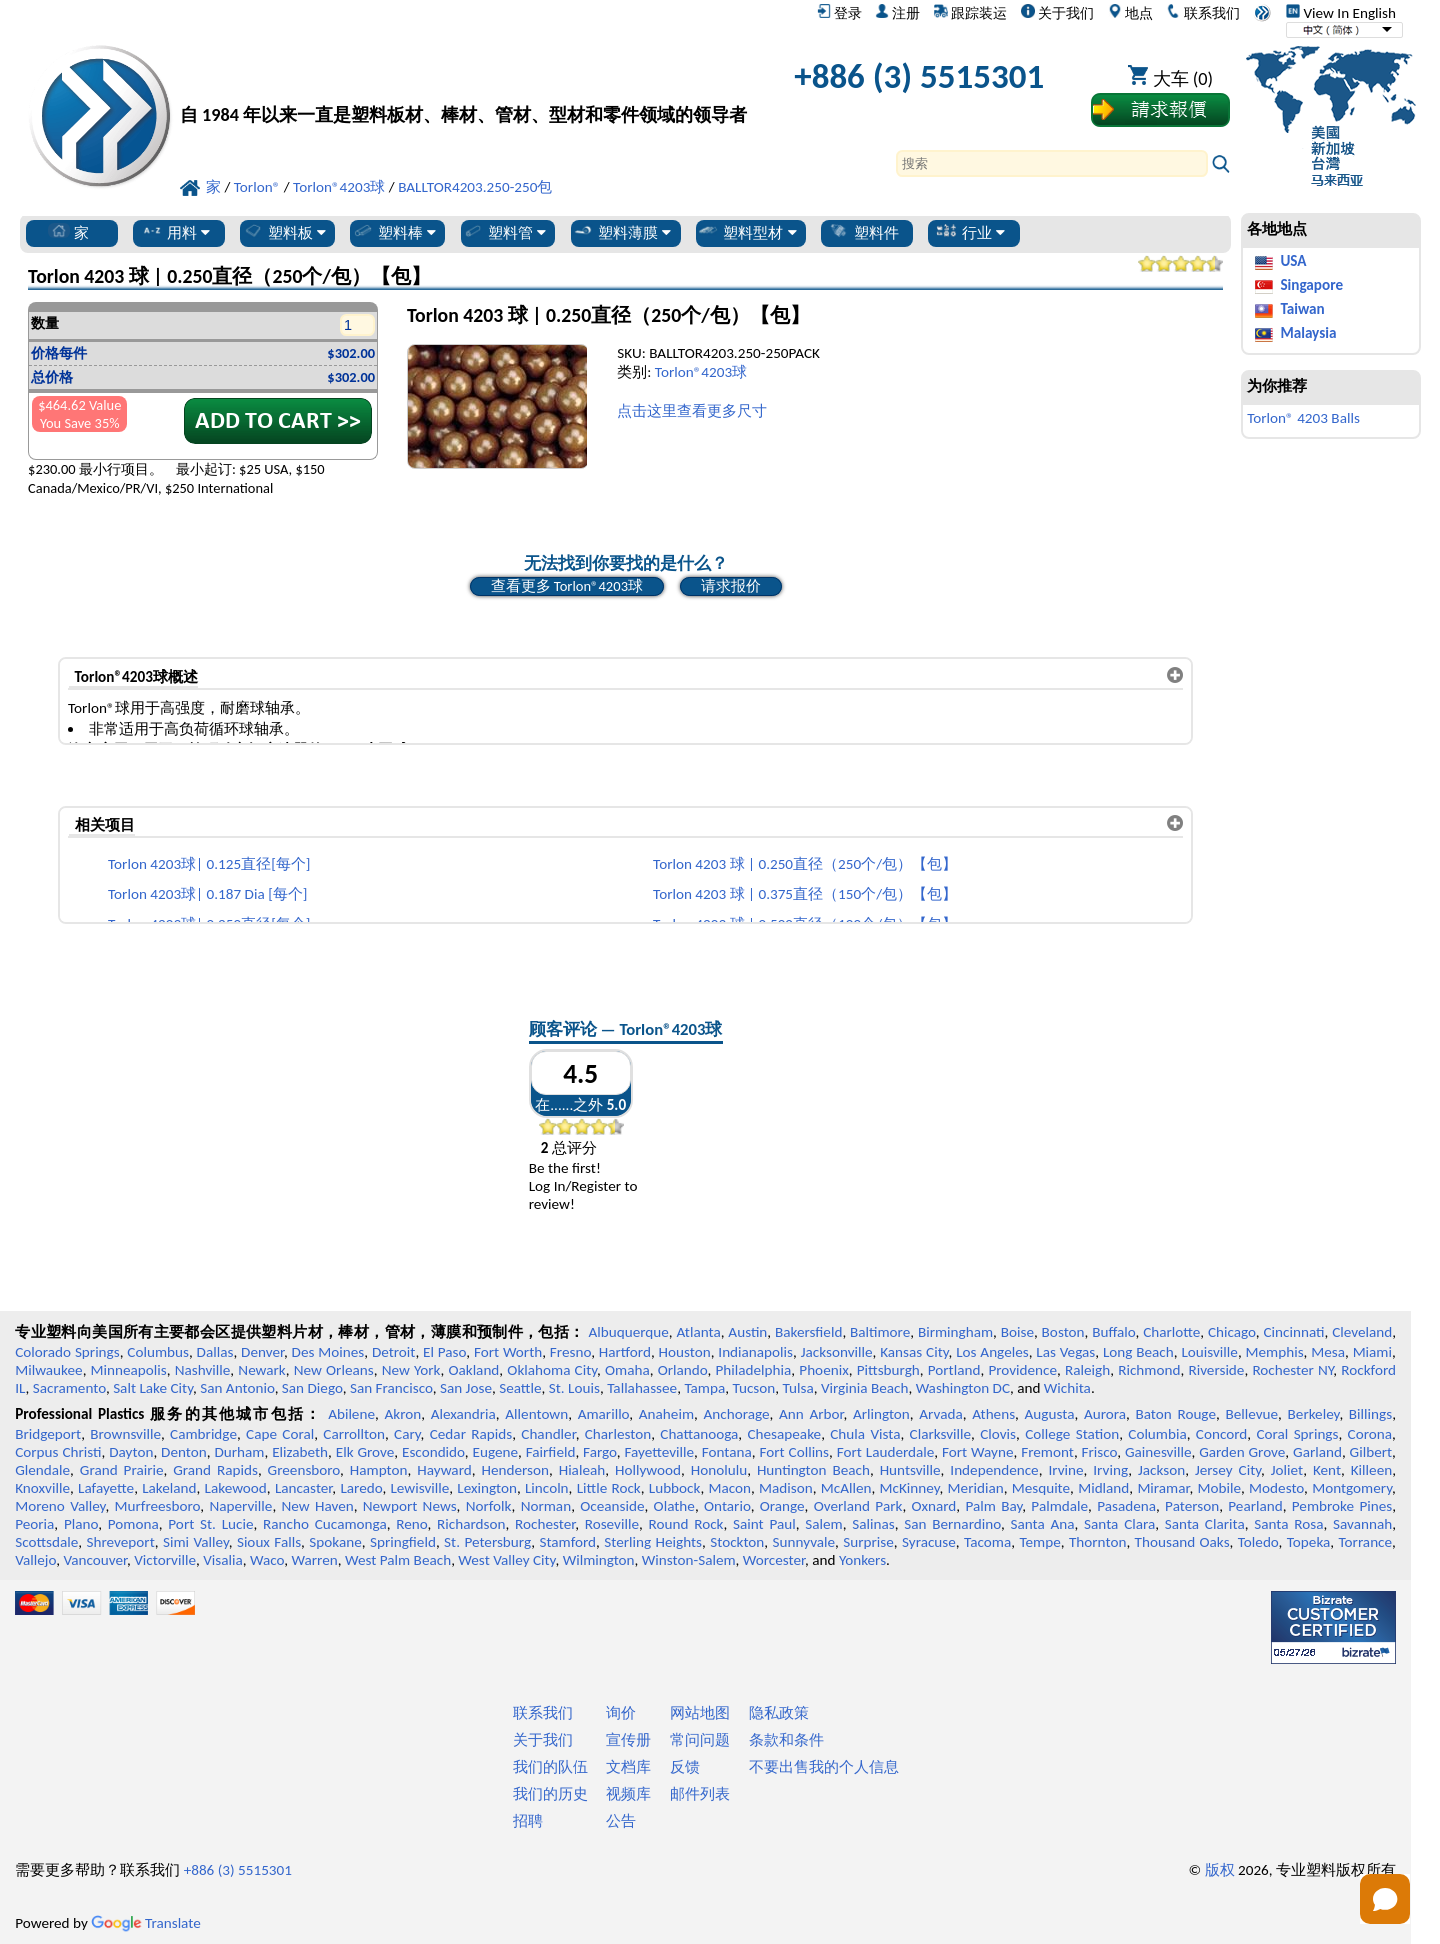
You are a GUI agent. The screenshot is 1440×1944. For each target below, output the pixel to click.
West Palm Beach (398, 1560)
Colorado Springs (67, 1352)
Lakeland (169, 1488)
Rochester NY (1292, 1370)
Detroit (394, 1352)
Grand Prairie (122, 1470)
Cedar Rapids (471, 1434)
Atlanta (698, 1332)
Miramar (1163, 1488)
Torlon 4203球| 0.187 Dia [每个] (207, 894)
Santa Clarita (1205, 1524)
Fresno (570, 1352)
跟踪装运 (970, 13)
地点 (1130, 13)
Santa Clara (1119, 1524)
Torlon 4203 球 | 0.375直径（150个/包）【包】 (805, 894)
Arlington (881, 1414)
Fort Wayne (977, 1452)
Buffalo (1113, 1332)
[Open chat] (1385, 1899)
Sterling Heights (653, 1542)
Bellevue (1251, 1414)
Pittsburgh (888, 1370)
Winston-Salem (689, 1560)
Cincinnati (1293, 1332)
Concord (1221, 1434)
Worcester (774, 1560)
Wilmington (599, 1560)
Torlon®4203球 (701, 372)
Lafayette (106, 1488)
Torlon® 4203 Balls (1303, 418)
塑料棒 (394, 232)
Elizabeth (300, 1452)
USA (1293, 261)
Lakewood (236, 1488)
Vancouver (95, 1560)
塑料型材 (746, 232)
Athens (993, 1414)
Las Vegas (1065, 1352)
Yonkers (862, 1560)
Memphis (1275, 1352)
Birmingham (955, 1332)
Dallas (215, 1352)
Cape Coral (280, 1434)
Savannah (1362, 1524)
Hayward (444, 1470)
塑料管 (504, 232)
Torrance (1366, 1542)
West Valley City (506, 1560)
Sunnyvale (804, 1542)
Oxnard (933, 1506)
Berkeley (1314, 1414)
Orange (782, 1506)
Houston (685, 1352)
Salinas (873, 1524)
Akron (402, 1414)
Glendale (42, 1470)
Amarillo (604, 1414)
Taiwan (1302, 309)
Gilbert (1371, 1452)
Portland (954, 1370)
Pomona (133, 1524)
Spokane (335, 1542)
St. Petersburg (487, 1542)
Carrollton (354, 1434)
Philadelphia (754, 1370)
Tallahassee (642, 1388)
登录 (839, 13)
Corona (1370, 1434)
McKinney (910, 1488)
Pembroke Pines (1342, 1506)
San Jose (466, 1388)
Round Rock (686, 1524)
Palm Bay (993, 1506)
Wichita (1067, 1388)
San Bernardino (952, 1524)
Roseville (612, 1524)
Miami (1372, 1352)
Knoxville (42, 1488)
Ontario (727, 1506)
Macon (730, 1488)
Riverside (1216, 1370)
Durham (239, 1452)
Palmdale (1059, 1506)
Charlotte (1171, 1332)
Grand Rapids (215, 1470)
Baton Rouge (1175, 1414)
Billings (1370, 1414)
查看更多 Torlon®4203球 (567, 586)
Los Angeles (992, 1352)
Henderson (515, 1470)
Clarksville (941, 1434)
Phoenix (823, 1370)
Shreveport (121, 1542)
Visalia (223, 1560)
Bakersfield (808, 1332)
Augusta (1050, 1414)
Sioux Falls (269, 1542)
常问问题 (700, 1740)
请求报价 (731, 586)
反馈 (685, 1767)
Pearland (1255, 1506)
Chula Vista (865, 1434)
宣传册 (628, 1740)
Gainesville (1158, 1452)
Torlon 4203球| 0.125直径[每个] (209, 864)
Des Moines (328, 1352)
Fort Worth (508, 1352)
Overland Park (858, 1506)
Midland (1103, 1488)
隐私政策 (779, 1713)
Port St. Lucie (210, 1524)
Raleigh (1087, 1370)
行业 (970, 232)
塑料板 (284, 232)
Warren (315, 1560)
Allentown (536, 1414)
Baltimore (880, 1332)
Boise (1017, 1332)
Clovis (998, 1434)
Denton (184, 1452)
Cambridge (203, 1434)
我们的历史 (550, 1794)
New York (411, 1370)
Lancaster (303, 1488)
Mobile (1220, 1488)
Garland (1317, 1452)
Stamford (567, 1542)
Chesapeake (784, 1434)
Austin (747, 1332)
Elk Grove (365, 1452)
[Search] (1052, 163)
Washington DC (963, 1388)
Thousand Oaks (1182, 1542)
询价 (621, 1713)
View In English (1341, 13)
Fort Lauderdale (886, 1452)
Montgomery (1352, 1488)
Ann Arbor (811, 1414)
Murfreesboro (158, 1506)
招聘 (528, 1821)
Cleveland (1362, 1332)
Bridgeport (48, 1434)
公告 (621, 1821)
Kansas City (914, 1352)
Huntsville (910, 1470)
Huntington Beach (813, 1470)
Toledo (1258, 1542)
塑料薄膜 (621, 232)
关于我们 (1057, 13)
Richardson (471, 1524)
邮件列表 (700, 1794)
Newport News (410, 1506)
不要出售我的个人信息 (824, 1767)
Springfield (403, 1542)
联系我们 (1202, 13)
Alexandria (463, 1414)
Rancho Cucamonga (325, 1524)
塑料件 (863, 232)
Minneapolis (129, 1370)
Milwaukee (48, 1370)
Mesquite (1041, 1488)
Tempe (1039, 1542)
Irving (1110, 1470)
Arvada (940, 1414)
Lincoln (547, 1488)
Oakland (473, 1370)
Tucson (753, 1388)
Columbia (1157, 1434)
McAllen (846, 1488)
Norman (546, 1506)
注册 (897, 13)
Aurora (1105, 1414)
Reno (411, 1524)
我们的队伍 (550, 1767)
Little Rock (609, 1488)
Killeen (1371, 1470)
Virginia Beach (865, 1388)
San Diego (312, 1388)
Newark (261, 1370)
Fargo (600, 1452)
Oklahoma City (552, 1370)
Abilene (351, 1414)
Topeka (1309, 1542)
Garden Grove (1242, 1452)
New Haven (318, 1506)
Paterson (1192, 1506)
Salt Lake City (153, 1388)
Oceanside (612, 1506)
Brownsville (125, 1434)
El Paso (444, 1352)
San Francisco (391, 1388)
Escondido (433, 1452)
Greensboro (304, 1470)
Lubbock (675, 1488)
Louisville (1209, 1352)
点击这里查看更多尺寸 (692, 411)
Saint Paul (764, 1524)
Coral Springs (1297, 1434)
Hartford (625, 1352)
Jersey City (1228, 1470)
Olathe (674, 1506)
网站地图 (700, 1713)
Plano (81, 1524)
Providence (1022, 1370)
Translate (146, 1923)
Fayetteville (660, 1452)
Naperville (240, 1506)
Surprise (868, 1542)
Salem (823, 1524)
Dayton (131, 1452)
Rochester (545, 1524)
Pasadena (1126, 1506)
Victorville (165, 1560)
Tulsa (798, 1388)
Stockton (737, 1542)
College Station (1072, 1434)
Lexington (487, 1488)
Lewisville (419, 1488)
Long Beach (1138, 1352)
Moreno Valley (60, 1506)
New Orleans (334, 1370)
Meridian (976, 1488)
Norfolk (489, 1506)
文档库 (628, 1767)
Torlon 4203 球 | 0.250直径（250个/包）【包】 (805, 864)
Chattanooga (699, 1434)
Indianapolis (755, 1352)
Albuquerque (628, 1332)
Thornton (1097, 1542)
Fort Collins (795, 1452)
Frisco (1100, 1452)
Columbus (158, 1352)
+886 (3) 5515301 (919, 76)
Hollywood (648, 1470)
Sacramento (69, 1388)
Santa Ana (1042, 1524)
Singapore (1311, 285)
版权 (1220, 1870)
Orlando (683, 1370)
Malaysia (1308, 333)
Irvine (1065, 1470)
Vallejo (35, 1560)
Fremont (1047, 1452)
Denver (262, 1352)
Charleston (618, 1434)
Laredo (361, 1488)
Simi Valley (196, 1542)
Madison (786, 1488)
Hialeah (582, 1470)
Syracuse (929, 1542)
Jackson (1161, 1470)
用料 (175, 232)
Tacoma (987, 1542)
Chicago (1232, 1332)
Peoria (34, 1524)
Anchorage (737, 1414)
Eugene (496, 1452)
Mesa (1328, 1352)
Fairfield (551, 1452)
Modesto (1276, 1488)
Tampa (704, 1388)
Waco (267, 1560)
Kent (1327, 1470)
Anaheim (666, 1414)
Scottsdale (46, 1542)
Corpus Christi (58, 1452)
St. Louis (574, 1388)
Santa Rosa (1288, 1524)
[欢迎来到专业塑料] (463, 81)
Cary (407, 1434)
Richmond (1149, 1370)
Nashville (203, 1370)
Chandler (548, 1434)
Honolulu (719, 1470)
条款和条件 (786, 1740)
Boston (1063, 1332)
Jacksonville (837, 1352)
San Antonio (237, 1388)
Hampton (379, 1470)
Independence (994, 1470)
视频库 (628, 1794)
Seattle (520, 1388)
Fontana (727, 1452)
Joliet (1287, 1470)
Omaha (627, 1370)
